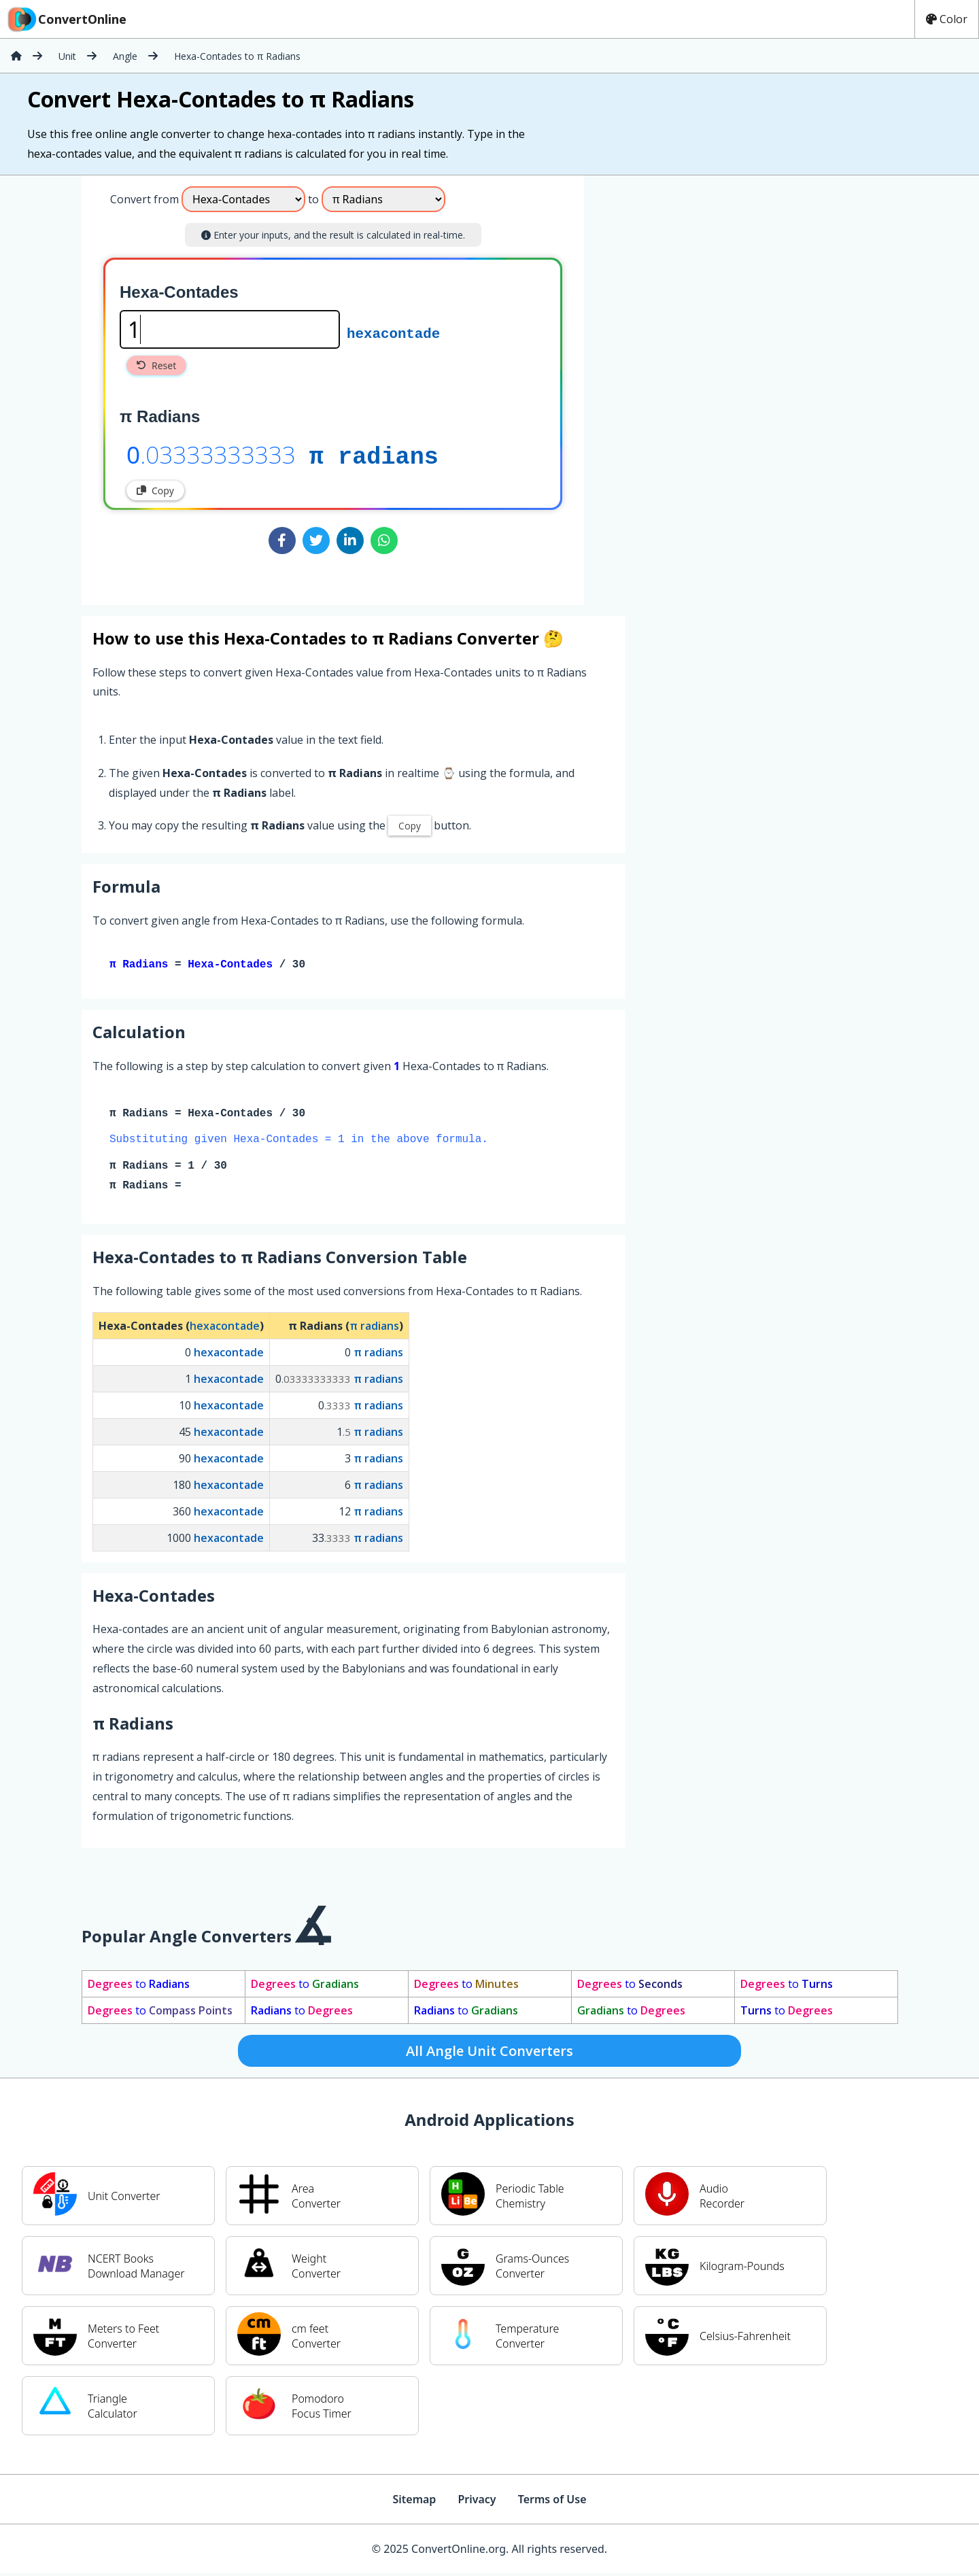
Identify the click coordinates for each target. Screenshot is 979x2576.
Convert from (144, 199)
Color (946, 19)
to (139, 1986)
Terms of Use (552, 2501)
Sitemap (414, 2501)
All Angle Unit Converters (489, 2053)
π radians (374, 454)
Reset (156, 365)
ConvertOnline (65, 19)
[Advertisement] (697, 385)
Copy (155, 490)
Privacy (477, 2501)
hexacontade (393, 332)
